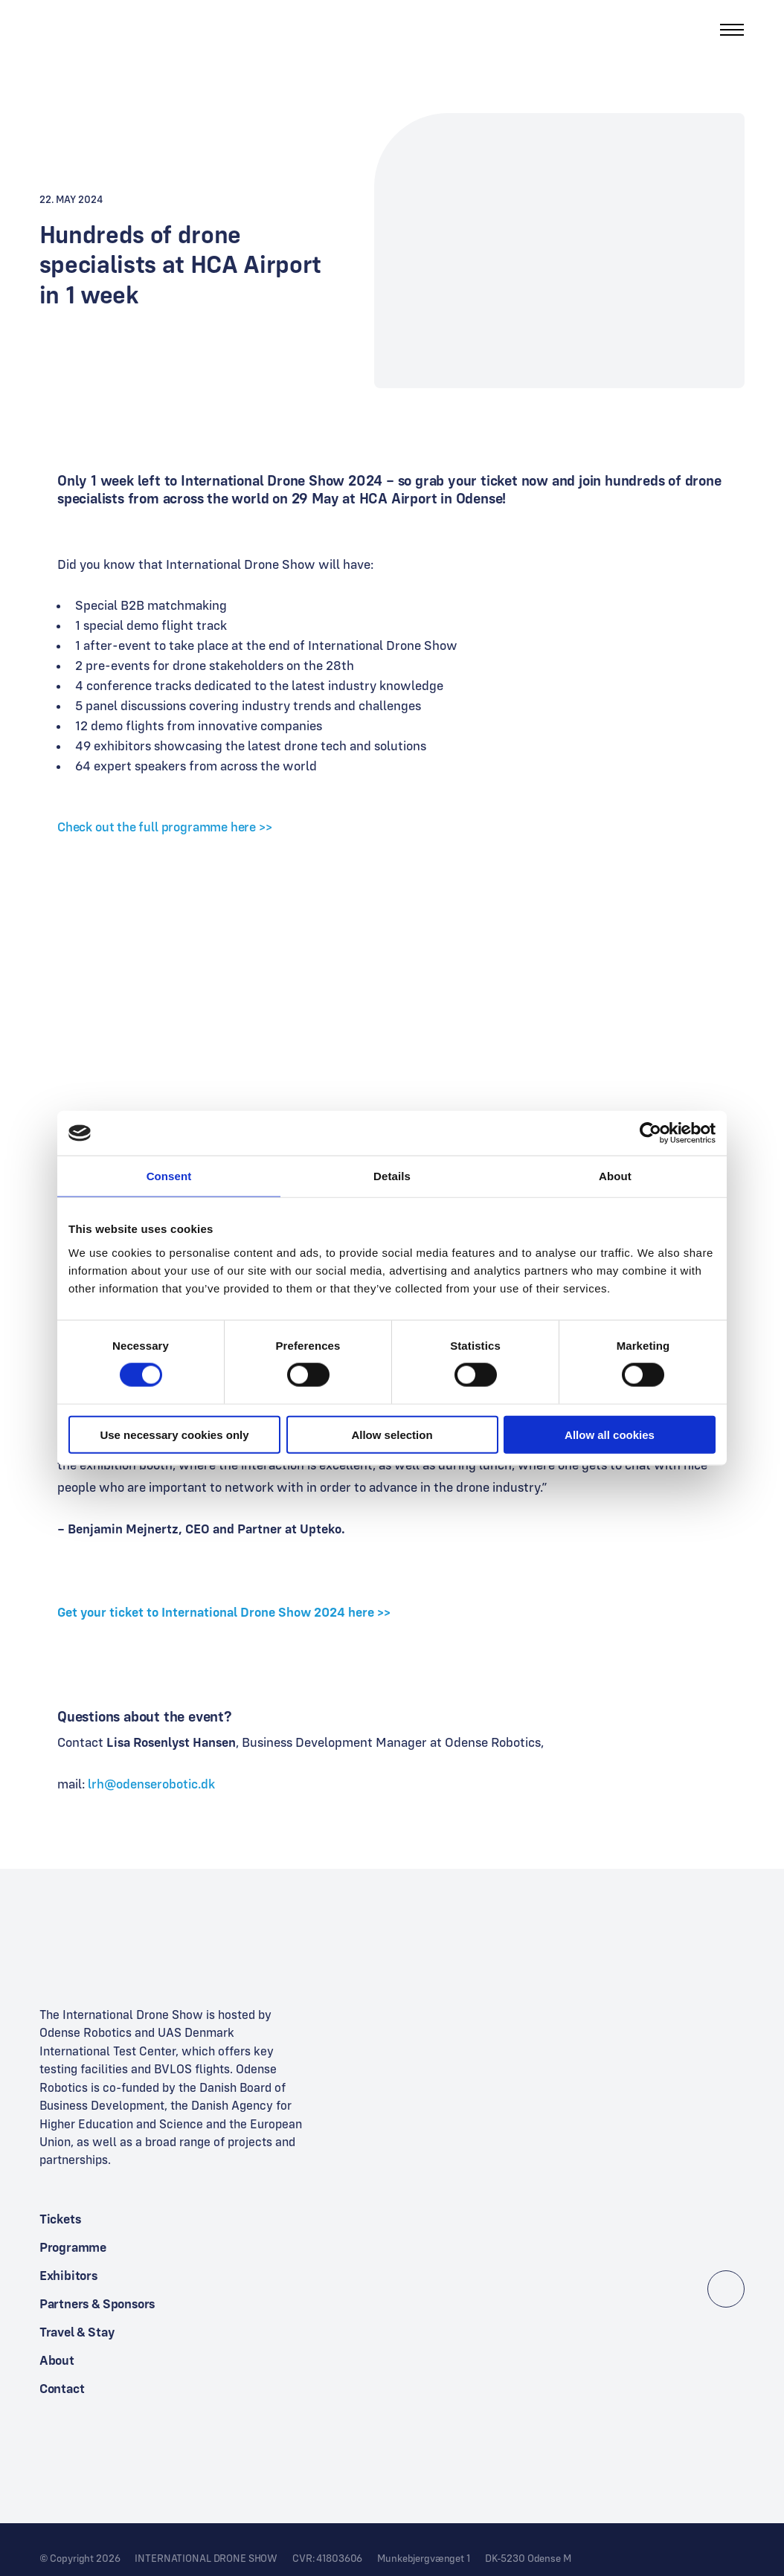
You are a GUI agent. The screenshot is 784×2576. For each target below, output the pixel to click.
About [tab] (615, 1176)
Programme (72, 2247)
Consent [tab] (169, 1176)
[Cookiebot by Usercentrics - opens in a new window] (650, 1133)
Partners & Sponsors (97, 2303)
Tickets (60, 2218)
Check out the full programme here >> (164, 826)
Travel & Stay (77, 2332)
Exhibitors (68, 2275)
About (56, 2360)
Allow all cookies (610, 1434)
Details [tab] (392, 1176)
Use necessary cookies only (174, 1434)
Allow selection (391, 1434)
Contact (62, 2388)
